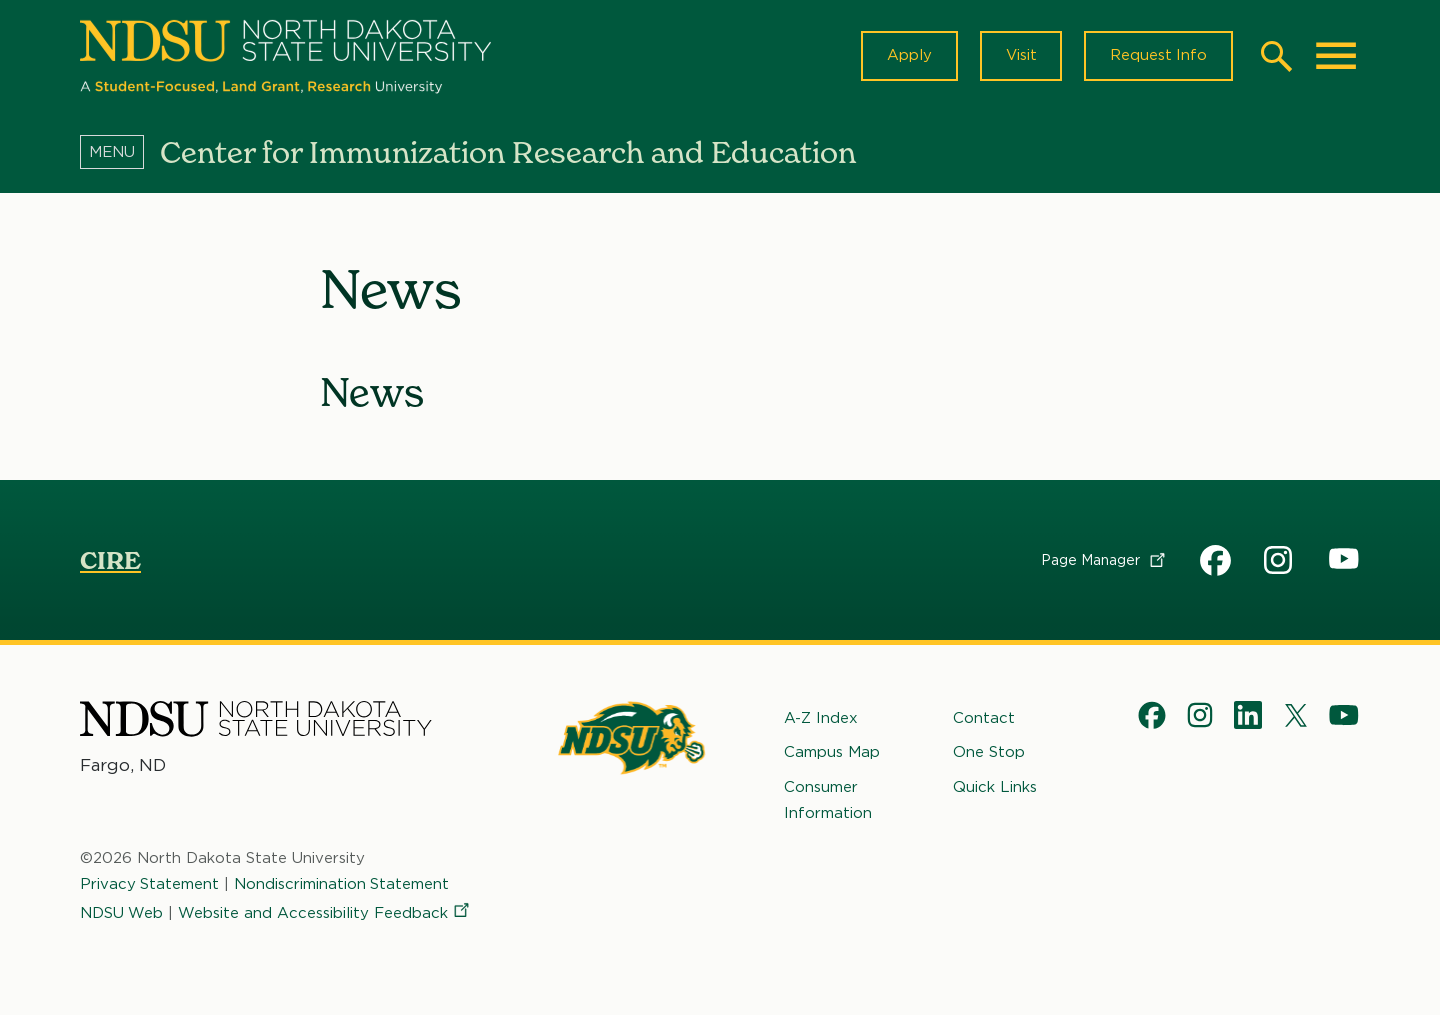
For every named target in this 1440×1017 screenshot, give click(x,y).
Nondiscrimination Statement (343, 885)
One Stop (989, 753)
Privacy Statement (150, 885)
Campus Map (832, 753)
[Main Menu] (1336, 56)
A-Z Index (821, 719)
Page (1104, 561)
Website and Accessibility (326, 913)
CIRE (110, 562)
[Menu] (120, 153)
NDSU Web (122, 913)
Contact (984, 719)
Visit (1019, 56)
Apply (907, 56)
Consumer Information (828, 800)
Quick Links (995, 787)
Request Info (1158, 56)
